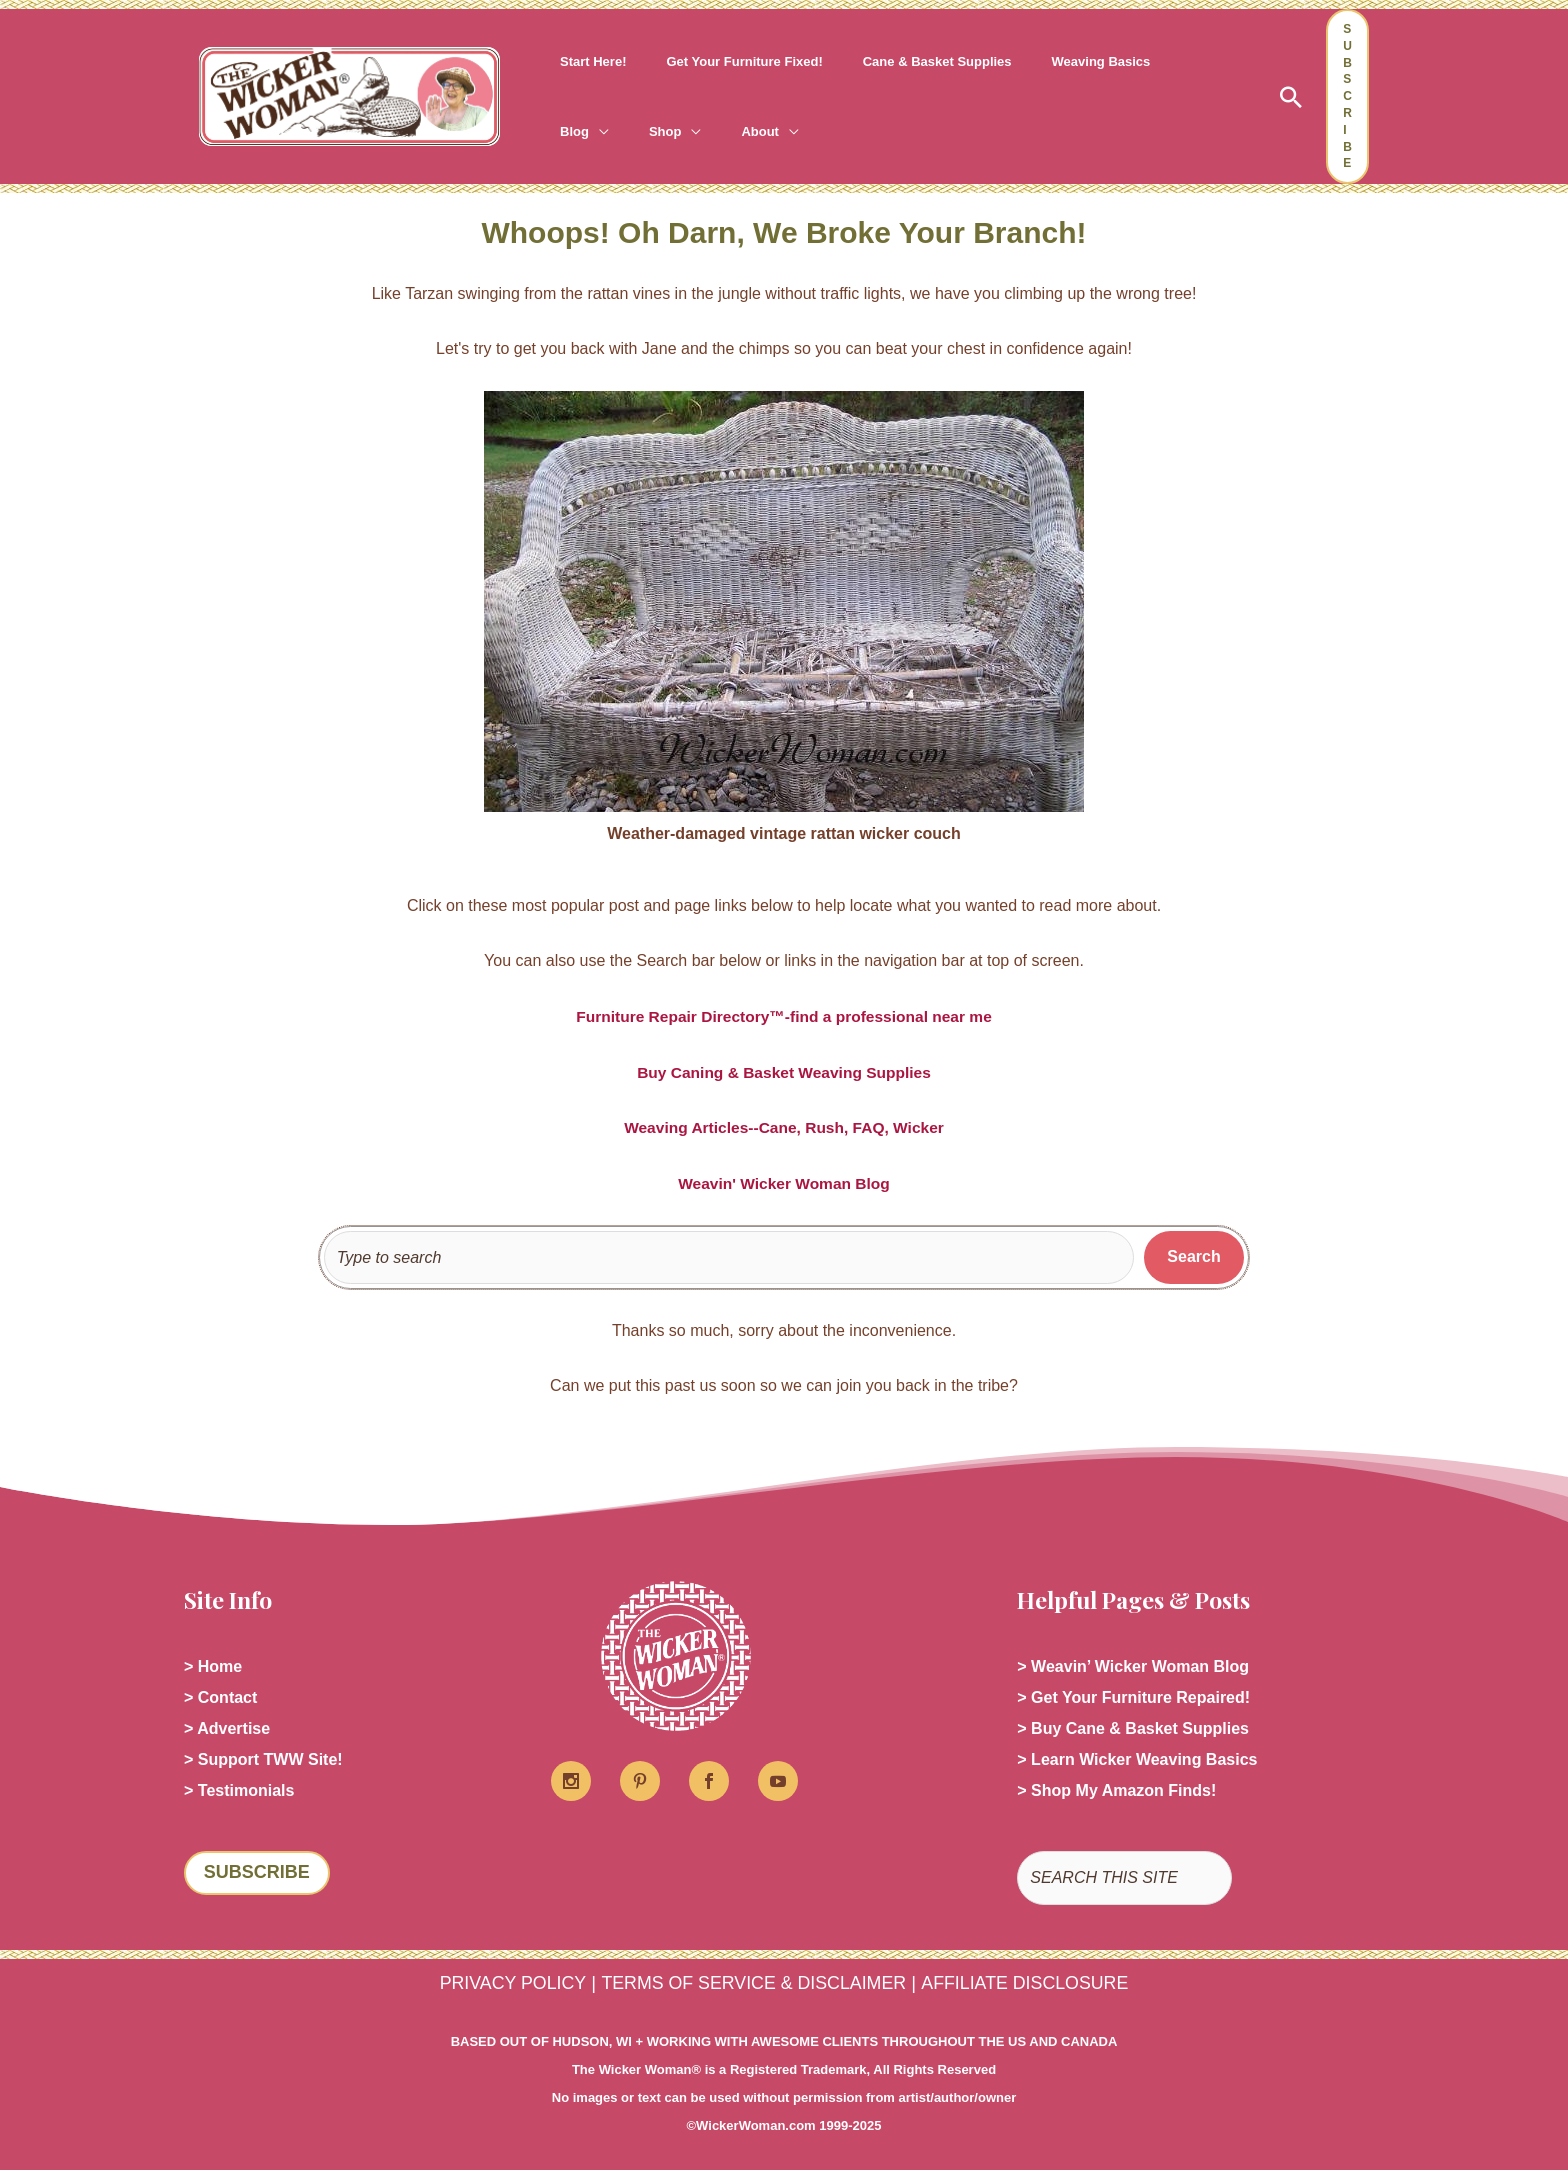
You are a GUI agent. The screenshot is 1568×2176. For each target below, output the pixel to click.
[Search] (1194, 1258)
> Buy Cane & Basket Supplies (1133, 1731)
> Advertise (227, 1731)
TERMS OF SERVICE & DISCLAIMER (752, 1988)
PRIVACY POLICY (500, 1988)
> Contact (220, 1699)
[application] (1157, 62)
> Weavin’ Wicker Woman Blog (1133, 1667)
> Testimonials (239, 1795)
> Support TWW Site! (263, 1763)
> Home (213, 1667)
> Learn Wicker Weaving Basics (1137, 1763)
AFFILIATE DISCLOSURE (1035, 1988)
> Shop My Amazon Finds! (1116, 1795)
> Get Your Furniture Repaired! (1133, 1699)
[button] (1291, 97)
